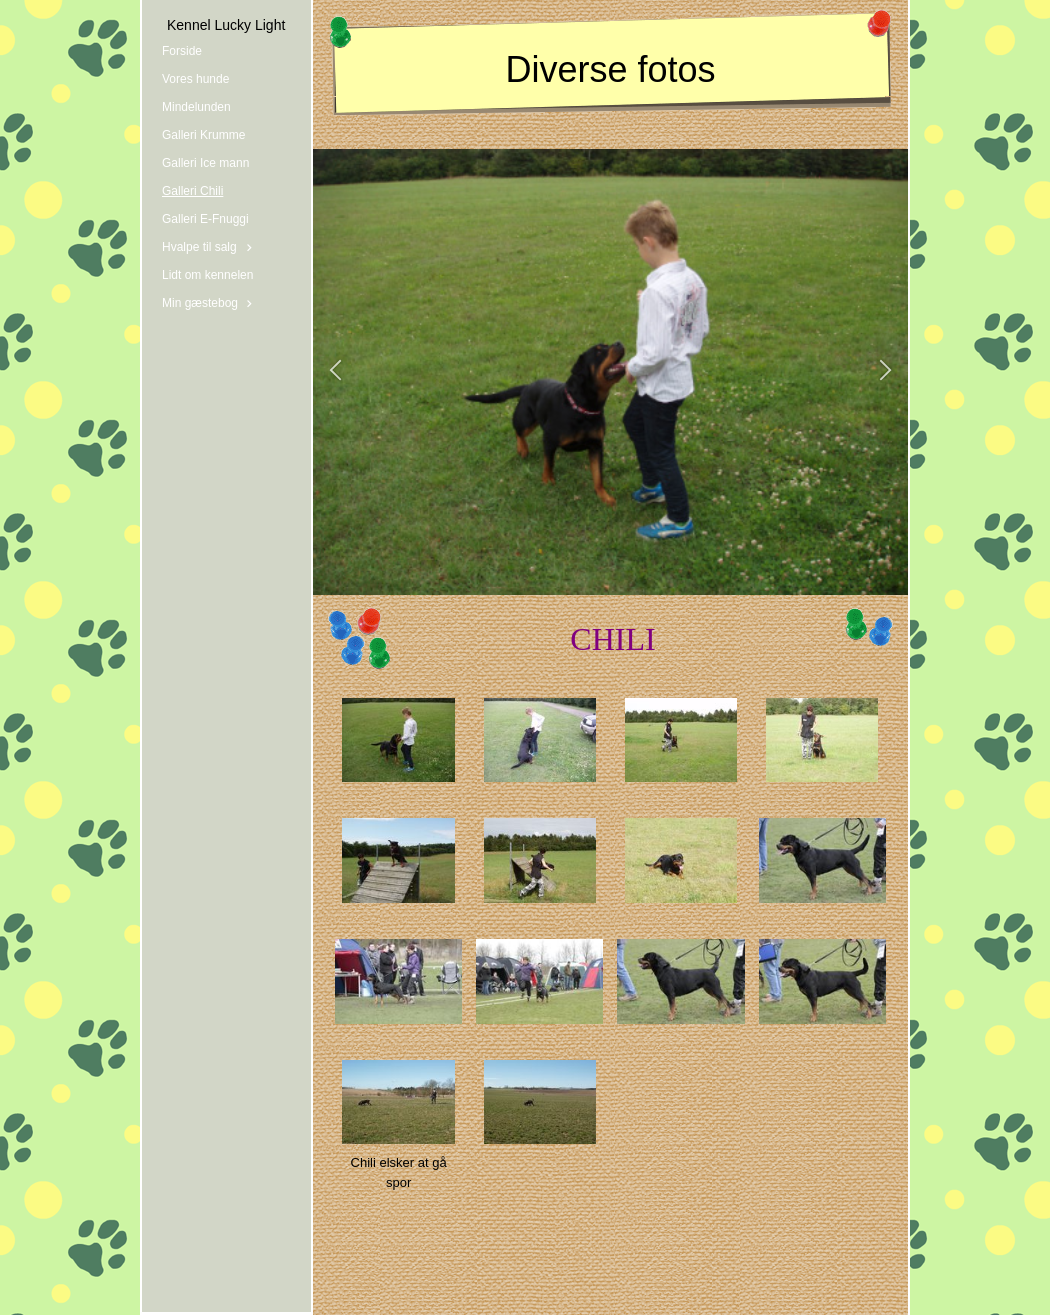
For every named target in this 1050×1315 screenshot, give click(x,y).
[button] (335, 371)
